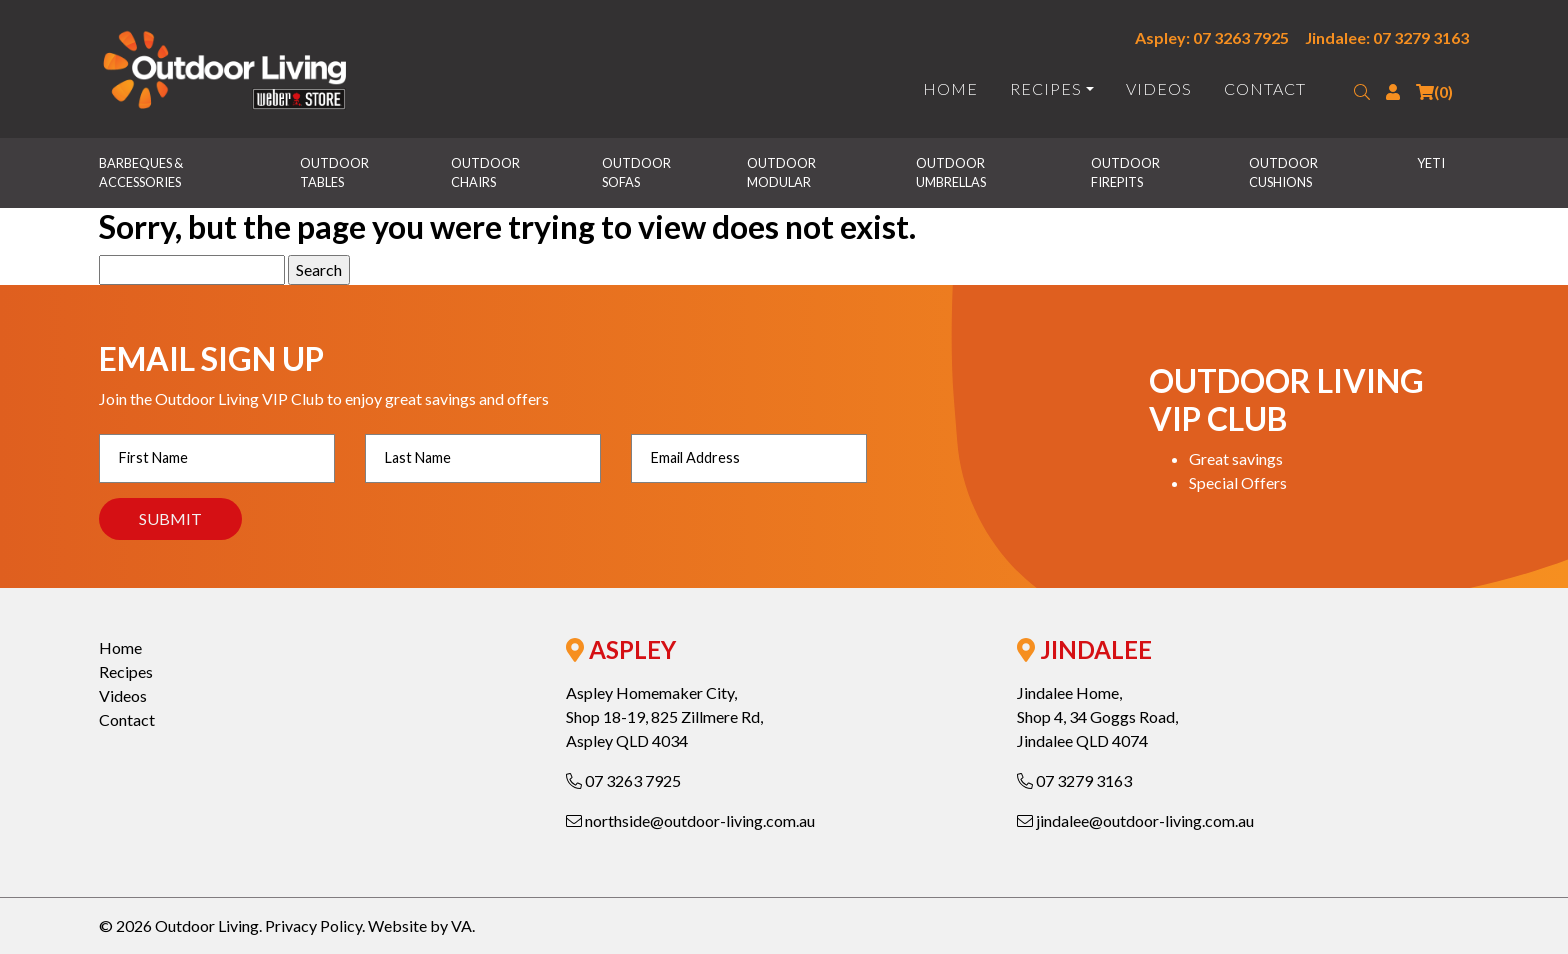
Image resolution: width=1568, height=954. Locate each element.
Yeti (1431, 163)
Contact (1265, 88)
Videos (1159, 88)
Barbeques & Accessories (142, 172)
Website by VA (420, 925)
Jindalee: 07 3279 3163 (1387, 37)
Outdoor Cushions (1284, 172)
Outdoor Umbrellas (951, 172)
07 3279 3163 (1074, 780)
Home (950, 88)
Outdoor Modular (782, 172)
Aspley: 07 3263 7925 (1212, 37)
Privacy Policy (313, 925)
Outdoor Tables (335, 172)
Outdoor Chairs (486, 172)
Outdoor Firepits (1126, 172)
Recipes (1046, 88)
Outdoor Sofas (637, 172)
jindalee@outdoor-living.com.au (1135, 820)
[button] (1362, 92)
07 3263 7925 (623, 780)
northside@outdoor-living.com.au (690, 820)
